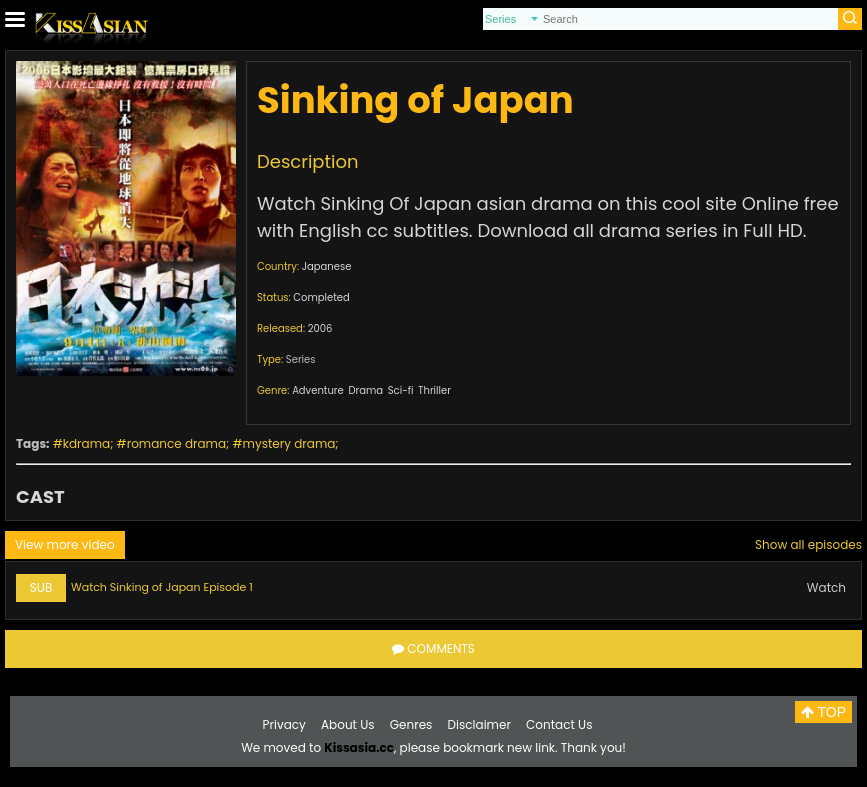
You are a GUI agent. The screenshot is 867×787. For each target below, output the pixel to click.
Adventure (318, 390)
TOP (823, 712)
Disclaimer (479, 724)
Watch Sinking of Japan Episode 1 (162, 587)
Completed (321, 297)
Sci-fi (401, 390)
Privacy (284, 724)
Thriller (434, 390)
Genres (411, 724)
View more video (65, 544)
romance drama (176, 443)
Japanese (327, 266)
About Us (348, 724)
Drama (365, 390)
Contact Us (559, 724)
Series (301, 359)
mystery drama (289, 443)
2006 (320, 328)
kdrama (86, 443)
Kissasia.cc (359, 747)
